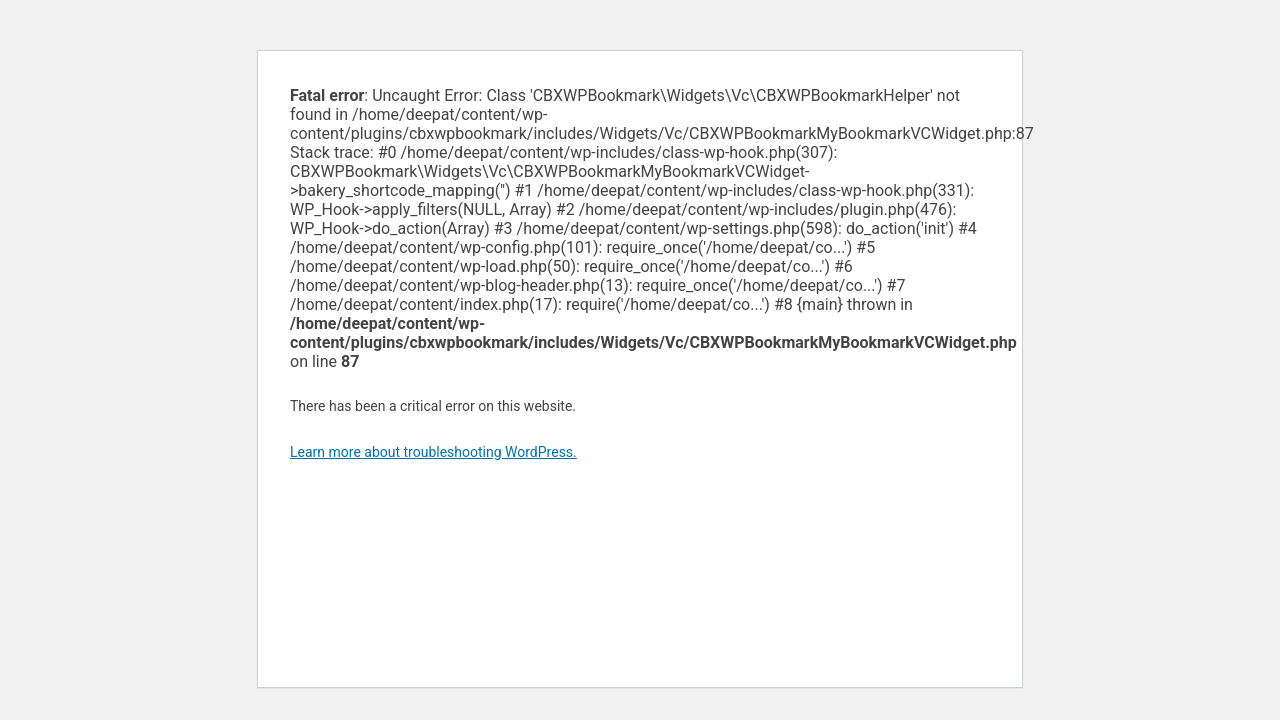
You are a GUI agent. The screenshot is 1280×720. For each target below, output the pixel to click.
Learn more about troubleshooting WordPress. (433, 452)
